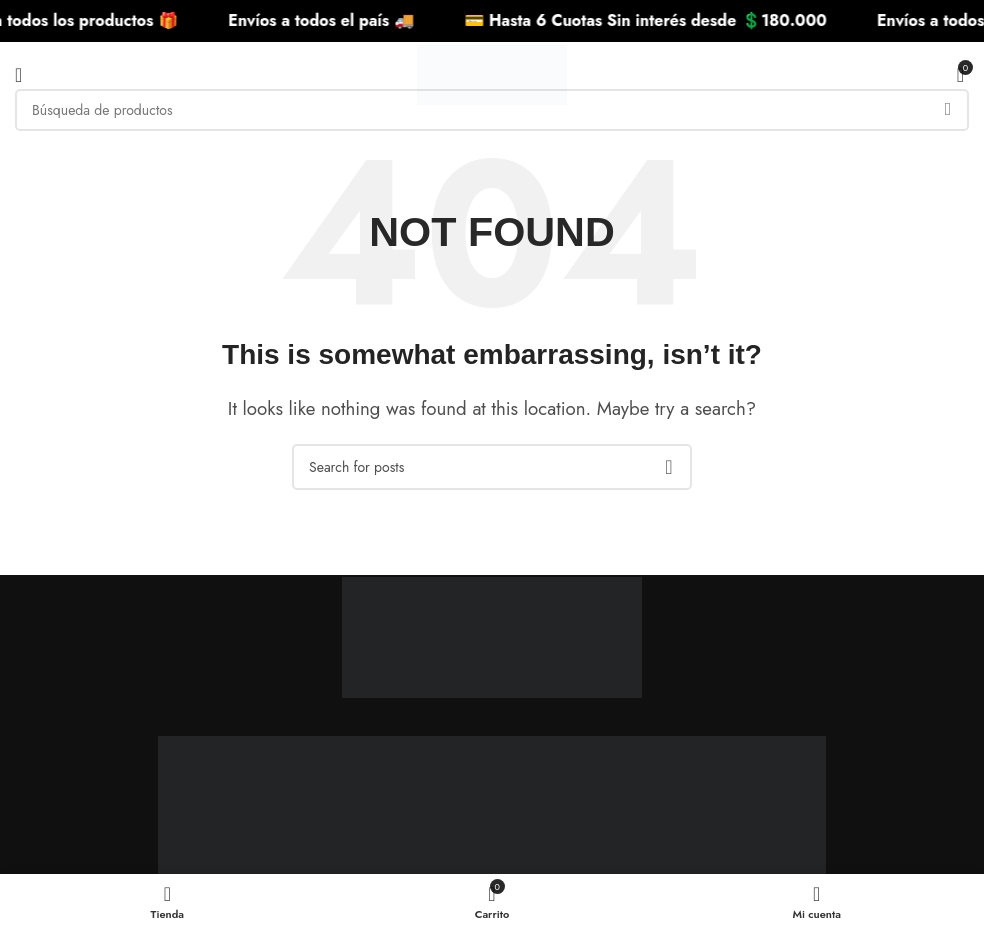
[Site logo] (492, 73)
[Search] (492, 110)
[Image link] (492, 622)
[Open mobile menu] (18, 75)
